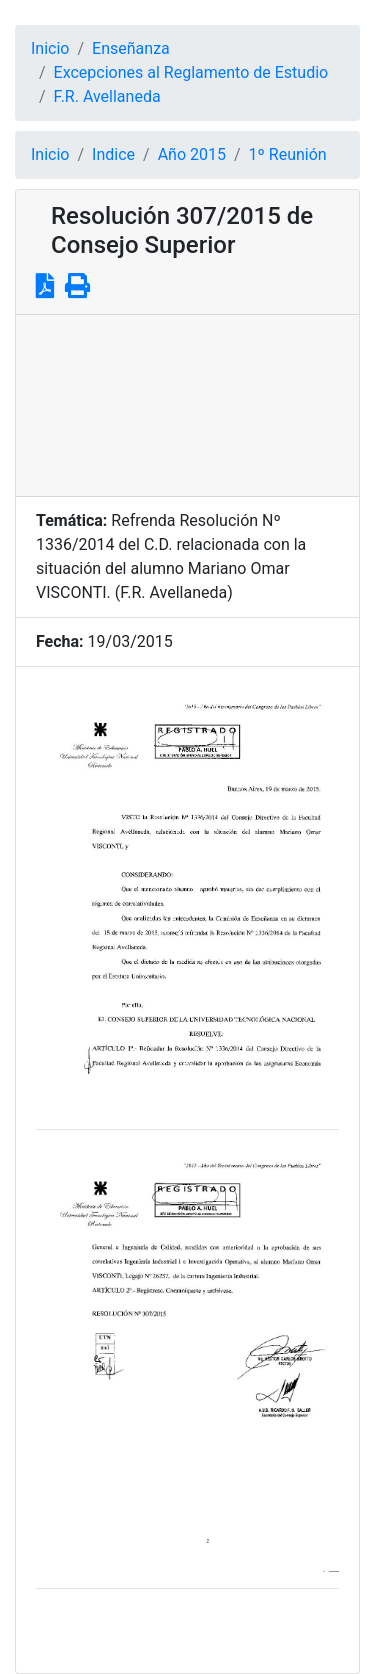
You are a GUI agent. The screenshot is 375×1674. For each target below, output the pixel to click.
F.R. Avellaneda (107, 96)
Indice (113, 154)
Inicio (50, 48)
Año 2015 (192, 154)
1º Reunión (288, 154)
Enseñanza (131, 48)
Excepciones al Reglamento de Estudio (191, 72)
